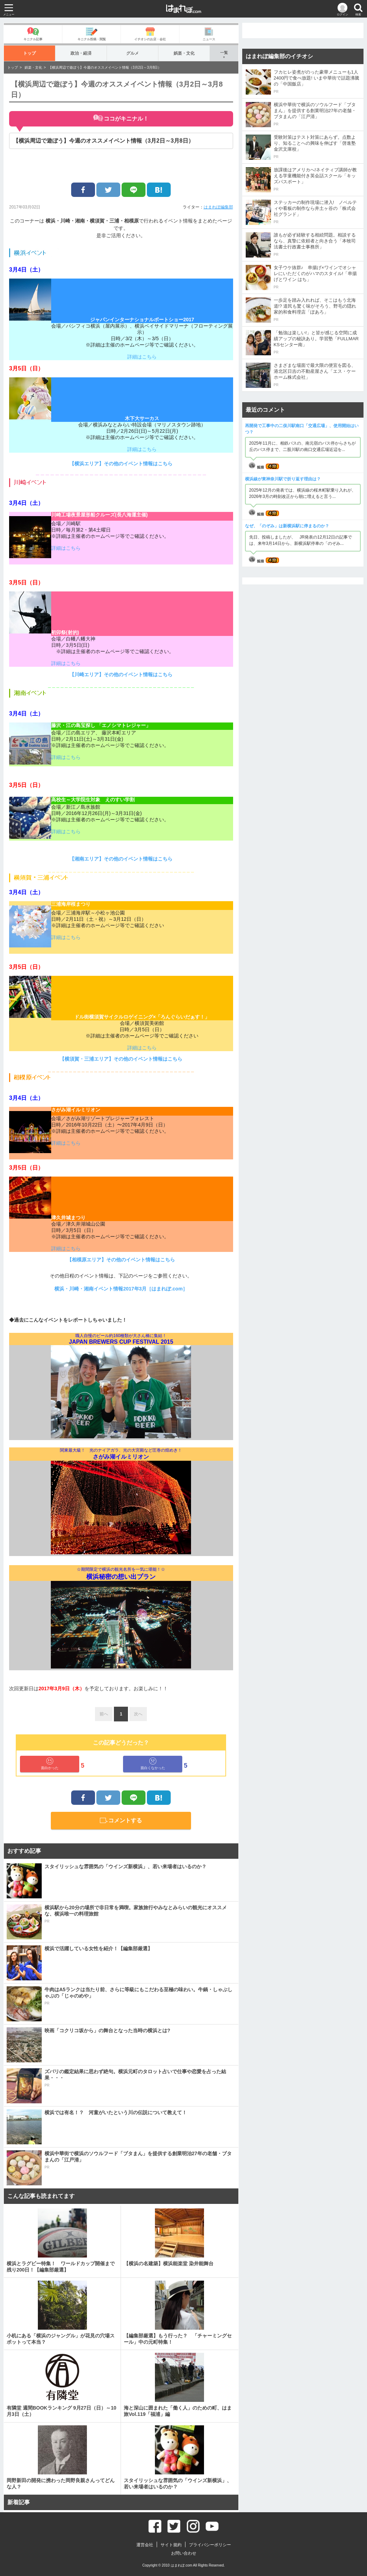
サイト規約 (171, 2544)
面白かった (50, 1764)
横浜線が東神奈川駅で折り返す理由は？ (283, 479)
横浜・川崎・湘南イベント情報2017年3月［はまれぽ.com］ (121, 1289)
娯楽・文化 (184, 53)
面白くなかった (153, 1764)
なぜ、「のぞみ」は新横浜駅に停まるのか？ (287, 525)
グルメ (133, 53)
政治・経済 (81, 53)
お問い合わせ (183, 2553)
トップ (29, 53)
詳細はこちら (142, 356)
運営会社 (144, 2544)
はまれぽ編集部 (218, 207)
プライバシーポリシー (210, 2544)
